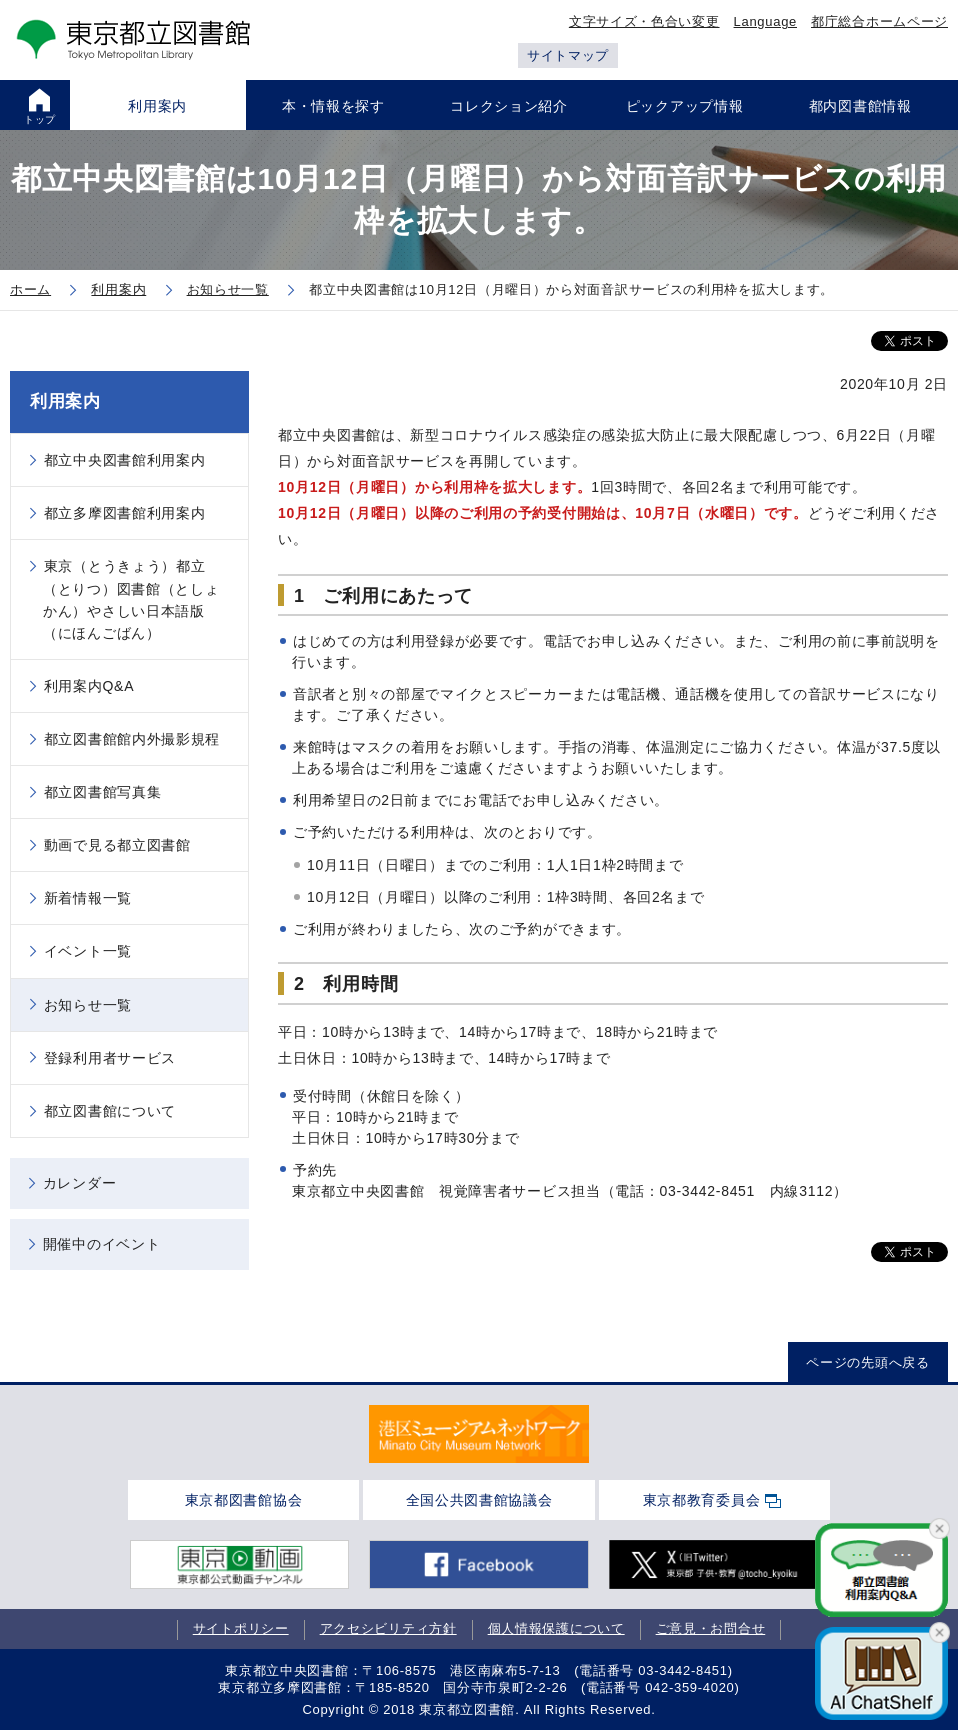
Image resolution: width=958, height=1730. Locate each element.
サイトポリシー (241, 1628)
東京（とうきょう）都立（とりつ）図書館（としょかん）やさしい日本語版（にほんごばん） (131, 599)
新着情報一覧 (88, 898)
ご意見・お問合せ (711, 1628)
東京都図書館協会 (244, 1500)
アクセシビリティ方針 (388, 1628)
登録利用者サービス (110, 1058)
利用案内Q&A (89, 686)
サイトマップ (568, 55)
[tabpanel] (479, 1434)
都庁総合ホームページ (879, 21)
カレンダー (80, 1183)
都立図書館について (110, 1111)
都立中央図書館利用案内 (125, 460)
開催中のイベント (102, 1244)
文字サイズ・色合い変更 (644, 21)
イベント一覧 (88, 951)
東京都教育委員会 (702, 1500)
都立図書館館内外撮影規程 (132, 739)
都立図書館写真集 (103, 792)
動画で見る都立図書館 (117, 845)
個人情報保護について (556, 1628)
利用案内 (65, 401)
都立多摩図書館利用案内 (125, 513)
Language (765, 21)
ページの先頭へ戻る (867, 1362)
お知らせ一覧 (88, 1005)
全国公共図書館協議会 (479, 1500)
